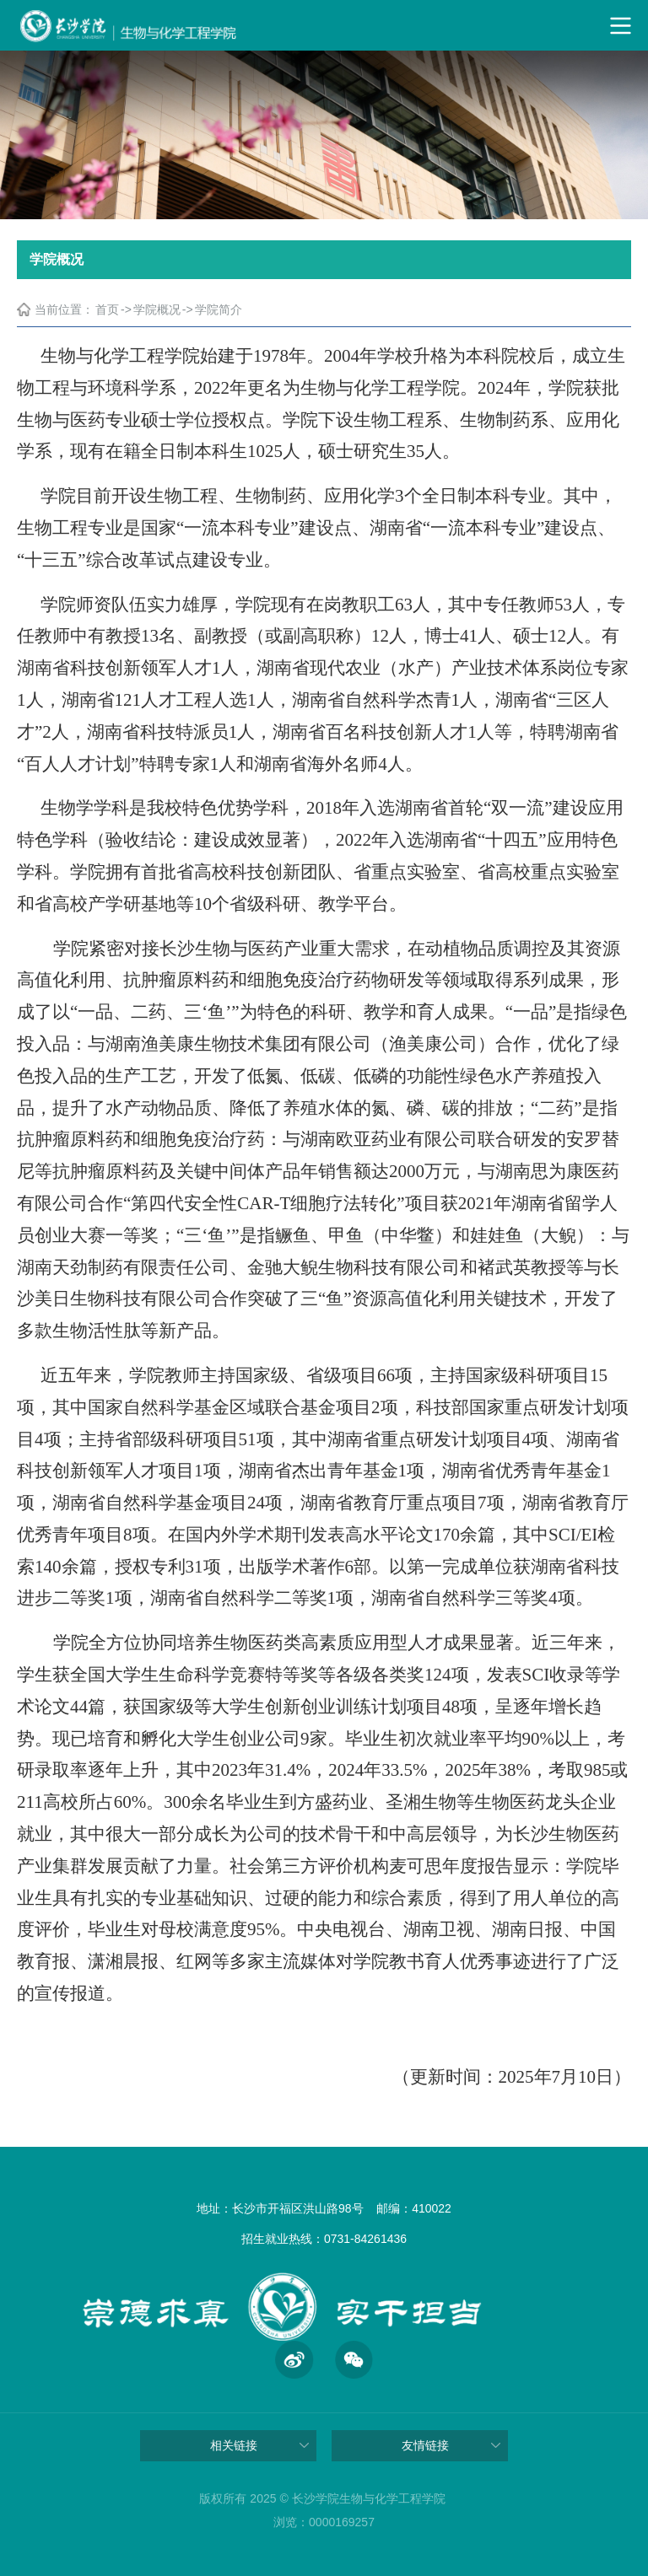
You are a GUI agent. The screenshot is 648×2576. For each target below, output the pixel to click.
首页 (107, 309)
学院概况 (157, 309)
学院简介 (218, 309)
